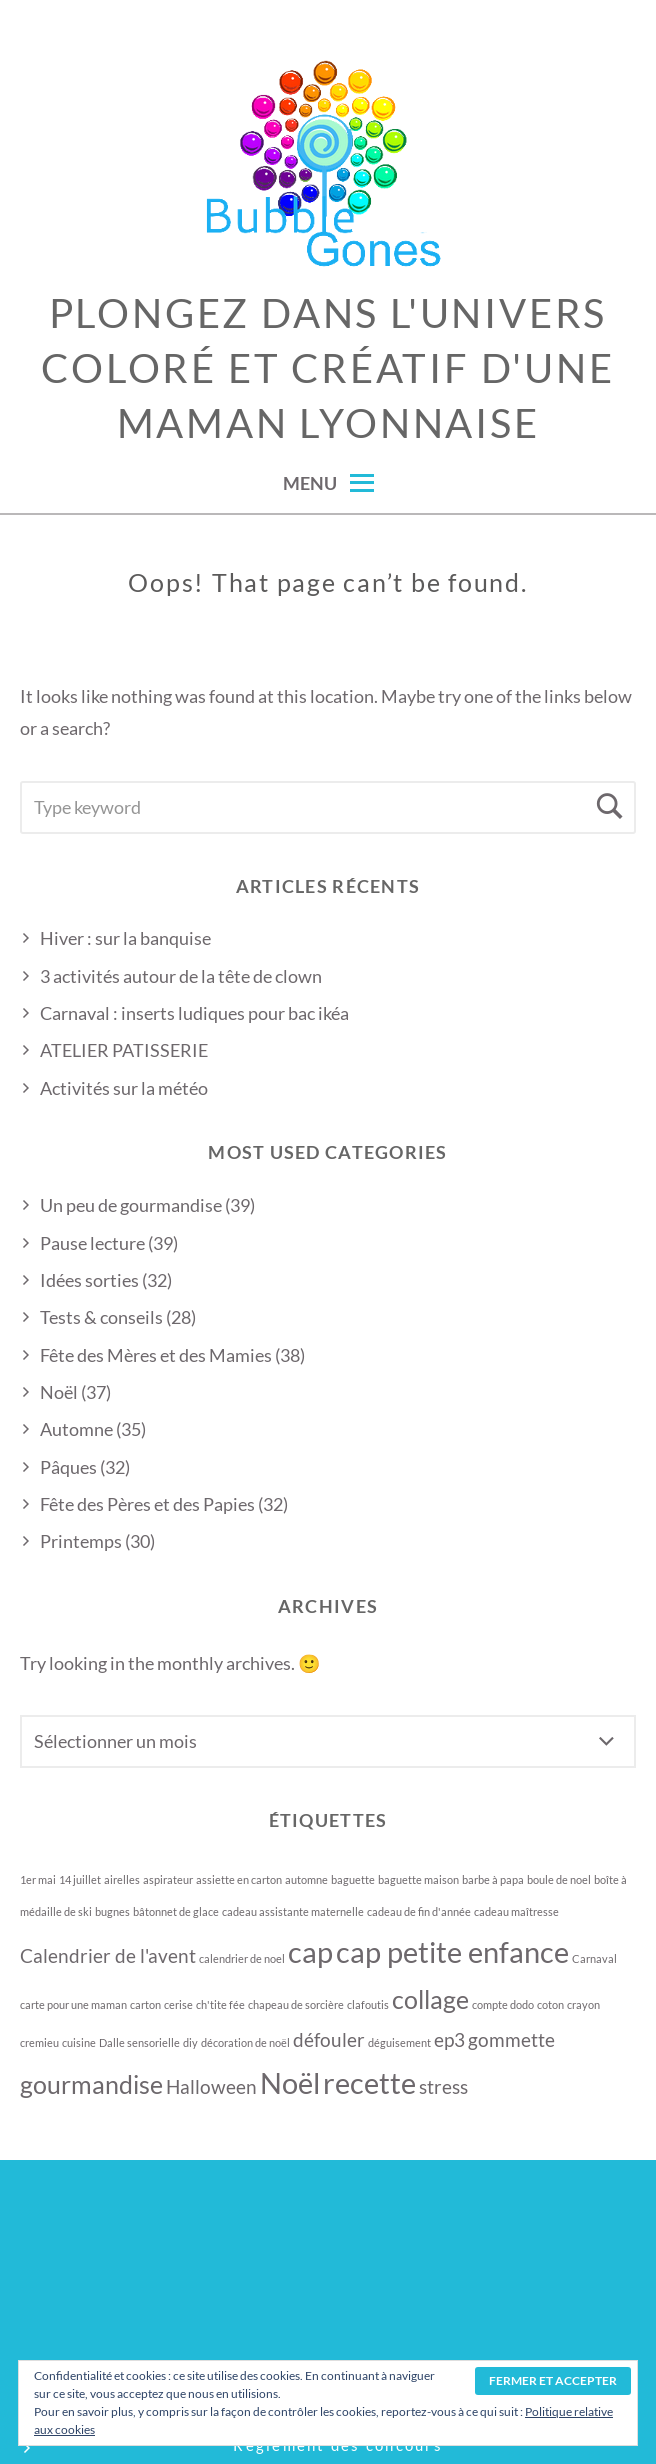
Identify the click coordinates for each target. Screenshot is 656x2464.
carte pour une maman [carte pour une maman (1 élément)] (73, 2004)
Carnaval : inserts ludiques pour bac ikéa (194, 1013)
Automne (76, 1429)
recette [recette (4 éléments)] (369, 2082)
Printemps (81, 1541)
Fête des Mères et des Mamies (156, 1355)
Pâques (68, 1467)
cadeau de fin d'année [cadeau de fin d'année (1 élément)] (419, 1911)
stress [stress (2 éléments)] (443, 2086)
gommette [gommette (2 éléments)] (511, 2039)
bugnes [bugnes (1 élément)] (112, 1911)
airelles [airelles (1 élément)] (122, 1879)
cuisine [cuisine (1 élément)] (79, 2042)
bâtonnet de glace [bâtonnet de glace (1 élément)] (176, 1911)
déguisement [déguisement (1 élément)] (399, 2042)
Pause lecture (92, 1243)
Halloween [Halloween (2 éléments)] (211, 2086)
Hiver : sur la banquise (125, 938)
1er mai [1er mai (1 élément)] (38, 1879)
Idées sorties (89, 1280)
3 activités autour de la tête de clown (181, 976)
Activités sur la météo (124, 1088)
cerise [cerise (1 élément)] (178, 2004)
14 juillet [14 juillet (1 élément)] (80, 1879)
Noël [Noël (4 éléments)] (290, 2082)
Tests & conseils (101, 1317)
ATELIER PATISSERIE (124, 1050)
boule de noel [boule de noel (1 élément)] (559, 1879)
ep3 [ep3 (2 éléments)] (449, 2039)
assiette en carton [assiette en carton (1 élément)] (239, 1879)
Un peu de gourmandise (131, 1205)
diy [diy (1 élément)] (190, 2042)
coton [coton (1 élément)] (550, 2004)
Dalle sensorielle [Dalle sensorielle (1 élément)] (139, 2042)
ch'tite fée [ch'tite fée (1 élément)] (220, 2004)
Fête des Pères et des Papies (147, 1504)
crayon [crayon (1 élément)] (583, 2004)
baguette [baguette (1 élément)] (353, 1879)
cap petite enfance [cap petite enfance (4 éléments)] (452, 1951)
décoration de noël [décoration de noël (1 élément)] (245, 2042)
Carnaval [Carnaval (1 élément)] (594, 1958)
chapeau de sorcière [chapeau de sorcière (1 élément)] (296, 2004)
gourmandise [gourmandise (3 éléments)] (91, 2084)
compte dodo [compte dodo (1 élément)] (503, 2004)
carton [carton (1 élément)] (145, 2004)
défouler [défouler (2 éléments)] (329, 2039)
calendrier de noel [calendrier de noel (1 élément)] (242, 1958)
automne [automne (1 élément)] (306, 1879)
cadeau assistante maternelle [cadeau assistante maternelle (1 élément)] (293, 1911)
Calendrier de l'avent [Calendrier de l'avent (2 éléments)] (108, 1955)
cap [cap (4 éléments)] (310, 1951)
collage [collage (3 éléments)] (430, 1999)
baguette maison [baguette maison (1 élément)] (418, 1879)
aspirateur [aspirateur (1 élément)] (168, 1879)
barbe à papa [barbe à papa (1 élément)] (493, 1879)
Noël (59, 1392)
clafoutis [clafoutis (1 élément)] (368, 2004)
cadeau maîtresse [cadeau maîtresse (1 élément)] (516, 1911)
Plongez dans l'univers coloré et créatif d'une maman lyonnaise (327, 368)
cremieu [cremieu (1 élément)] (39, 2042)
